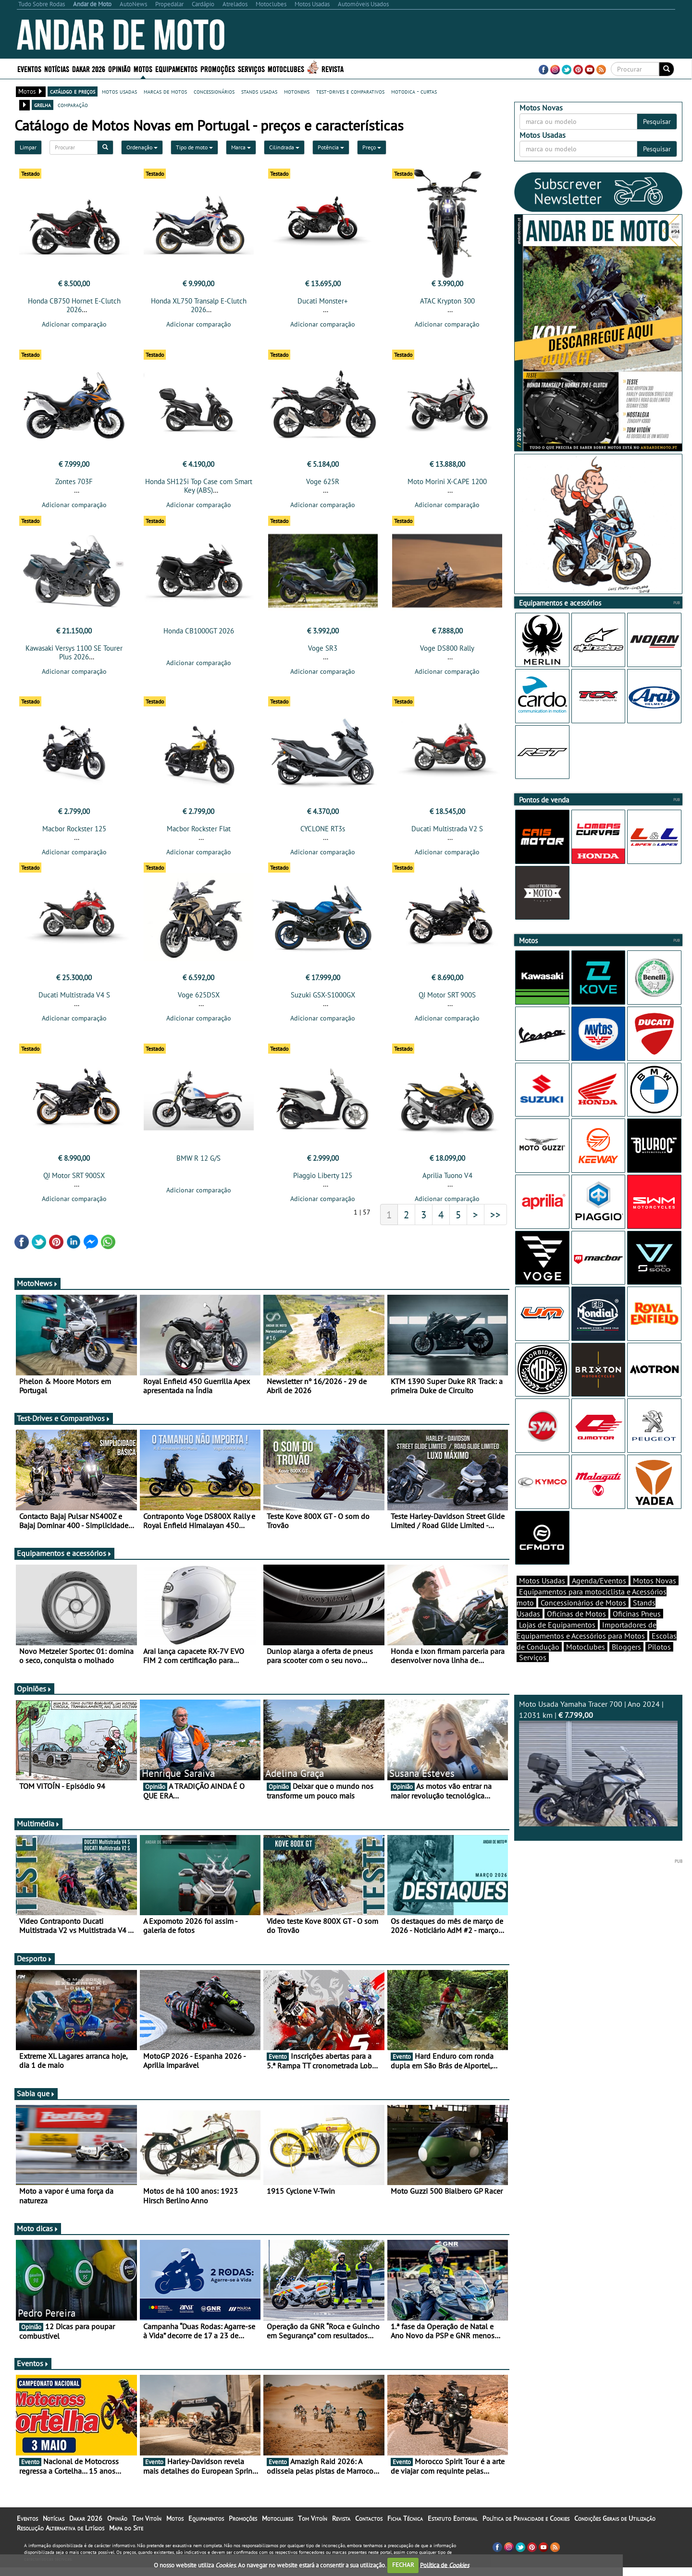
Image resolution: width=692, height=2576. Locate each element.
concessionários (214, 91)
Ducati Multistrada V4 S (74, 1000)
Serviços (251, 68)
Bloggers (626, 1663)
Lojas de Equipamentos (557, 1641)
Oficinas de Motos (576, 1630)
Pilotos (659, 1663)
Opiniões (34, 1697)
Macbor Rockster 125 (74, 834)
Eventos (29, 68)
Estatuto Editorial (453, 2527)
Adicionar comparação (74, 324)
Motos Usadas (542, 1597)
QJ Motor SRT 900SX (74, 1184)
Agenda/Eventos (599, 1597)
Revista (332, 68)
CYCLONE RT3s (322, 834)
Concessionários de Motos (583, 1619)
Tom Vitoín (146, 2527)
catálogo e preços (72, 91)
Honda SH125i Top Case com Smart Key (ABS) (198, 489)
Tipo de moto (194, 147)
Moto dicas (38, 2237)
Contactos (369, 2527)
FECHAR (403, 2565)
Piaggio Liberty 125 (322, 1184)
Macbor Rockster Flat (199, 834)
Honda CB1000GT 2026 (198, 633)
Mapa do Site (126, 2536)
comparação (73, 104)
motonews (296, 91)
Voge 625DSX (199, 1000)
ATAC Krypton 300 (447, 300)
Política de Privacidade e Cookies (525, 2527)
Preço (371, 147)
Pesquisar (657, 121)
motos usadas (119, 91)
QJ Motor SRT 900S (447, 1000)
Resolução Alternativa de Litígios (60, 2536)
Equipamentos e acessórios (64, 1562)
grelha (42, 104)
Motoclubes (286, 68)
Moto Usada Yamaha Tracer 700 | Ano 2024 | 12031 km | (598, 1779)
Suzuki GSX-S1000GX (323, 1000)
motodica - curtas (414, 91)
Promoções (217, 68)
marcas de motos (165, 91)
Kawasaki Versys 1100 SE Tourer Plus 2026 (74, 655)
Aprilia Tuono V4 (447, 1184)
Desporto (34, 1967)
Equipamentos (176, 68)
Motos (143, 68)
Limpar (28, 147)
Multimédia (38, 1832)
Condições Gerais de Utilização (614, 2527)
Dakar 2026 (88, 68)
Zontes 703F (74, 484)
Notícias (56, 68)
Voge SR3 (322, 651)
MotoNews (37, 1292)
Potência (331, 147)
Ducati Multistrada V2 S (447, 834)
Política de (444, 2565)
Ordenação (142, 147)
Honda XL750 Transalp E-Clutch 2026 (199, 305)
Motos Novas (654, 1597)
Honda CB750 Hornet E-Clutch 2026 (74, 305)
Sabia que (36, 2102)
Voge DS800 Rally (447, 651)
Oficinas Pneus (637, 1630)
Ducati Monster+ (322, 300)
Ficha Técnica (405, 2527)
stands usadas (259, 91)
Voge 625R (322, 484)
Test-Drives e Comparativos (64, 1427)
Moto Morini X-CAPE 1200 (447, 484)
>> (495, 1223)
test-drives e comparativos (350, 91)
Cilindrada (284, 147)
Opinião (119, 68)
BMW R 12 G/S (198, 1166)
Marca (241, 147)
